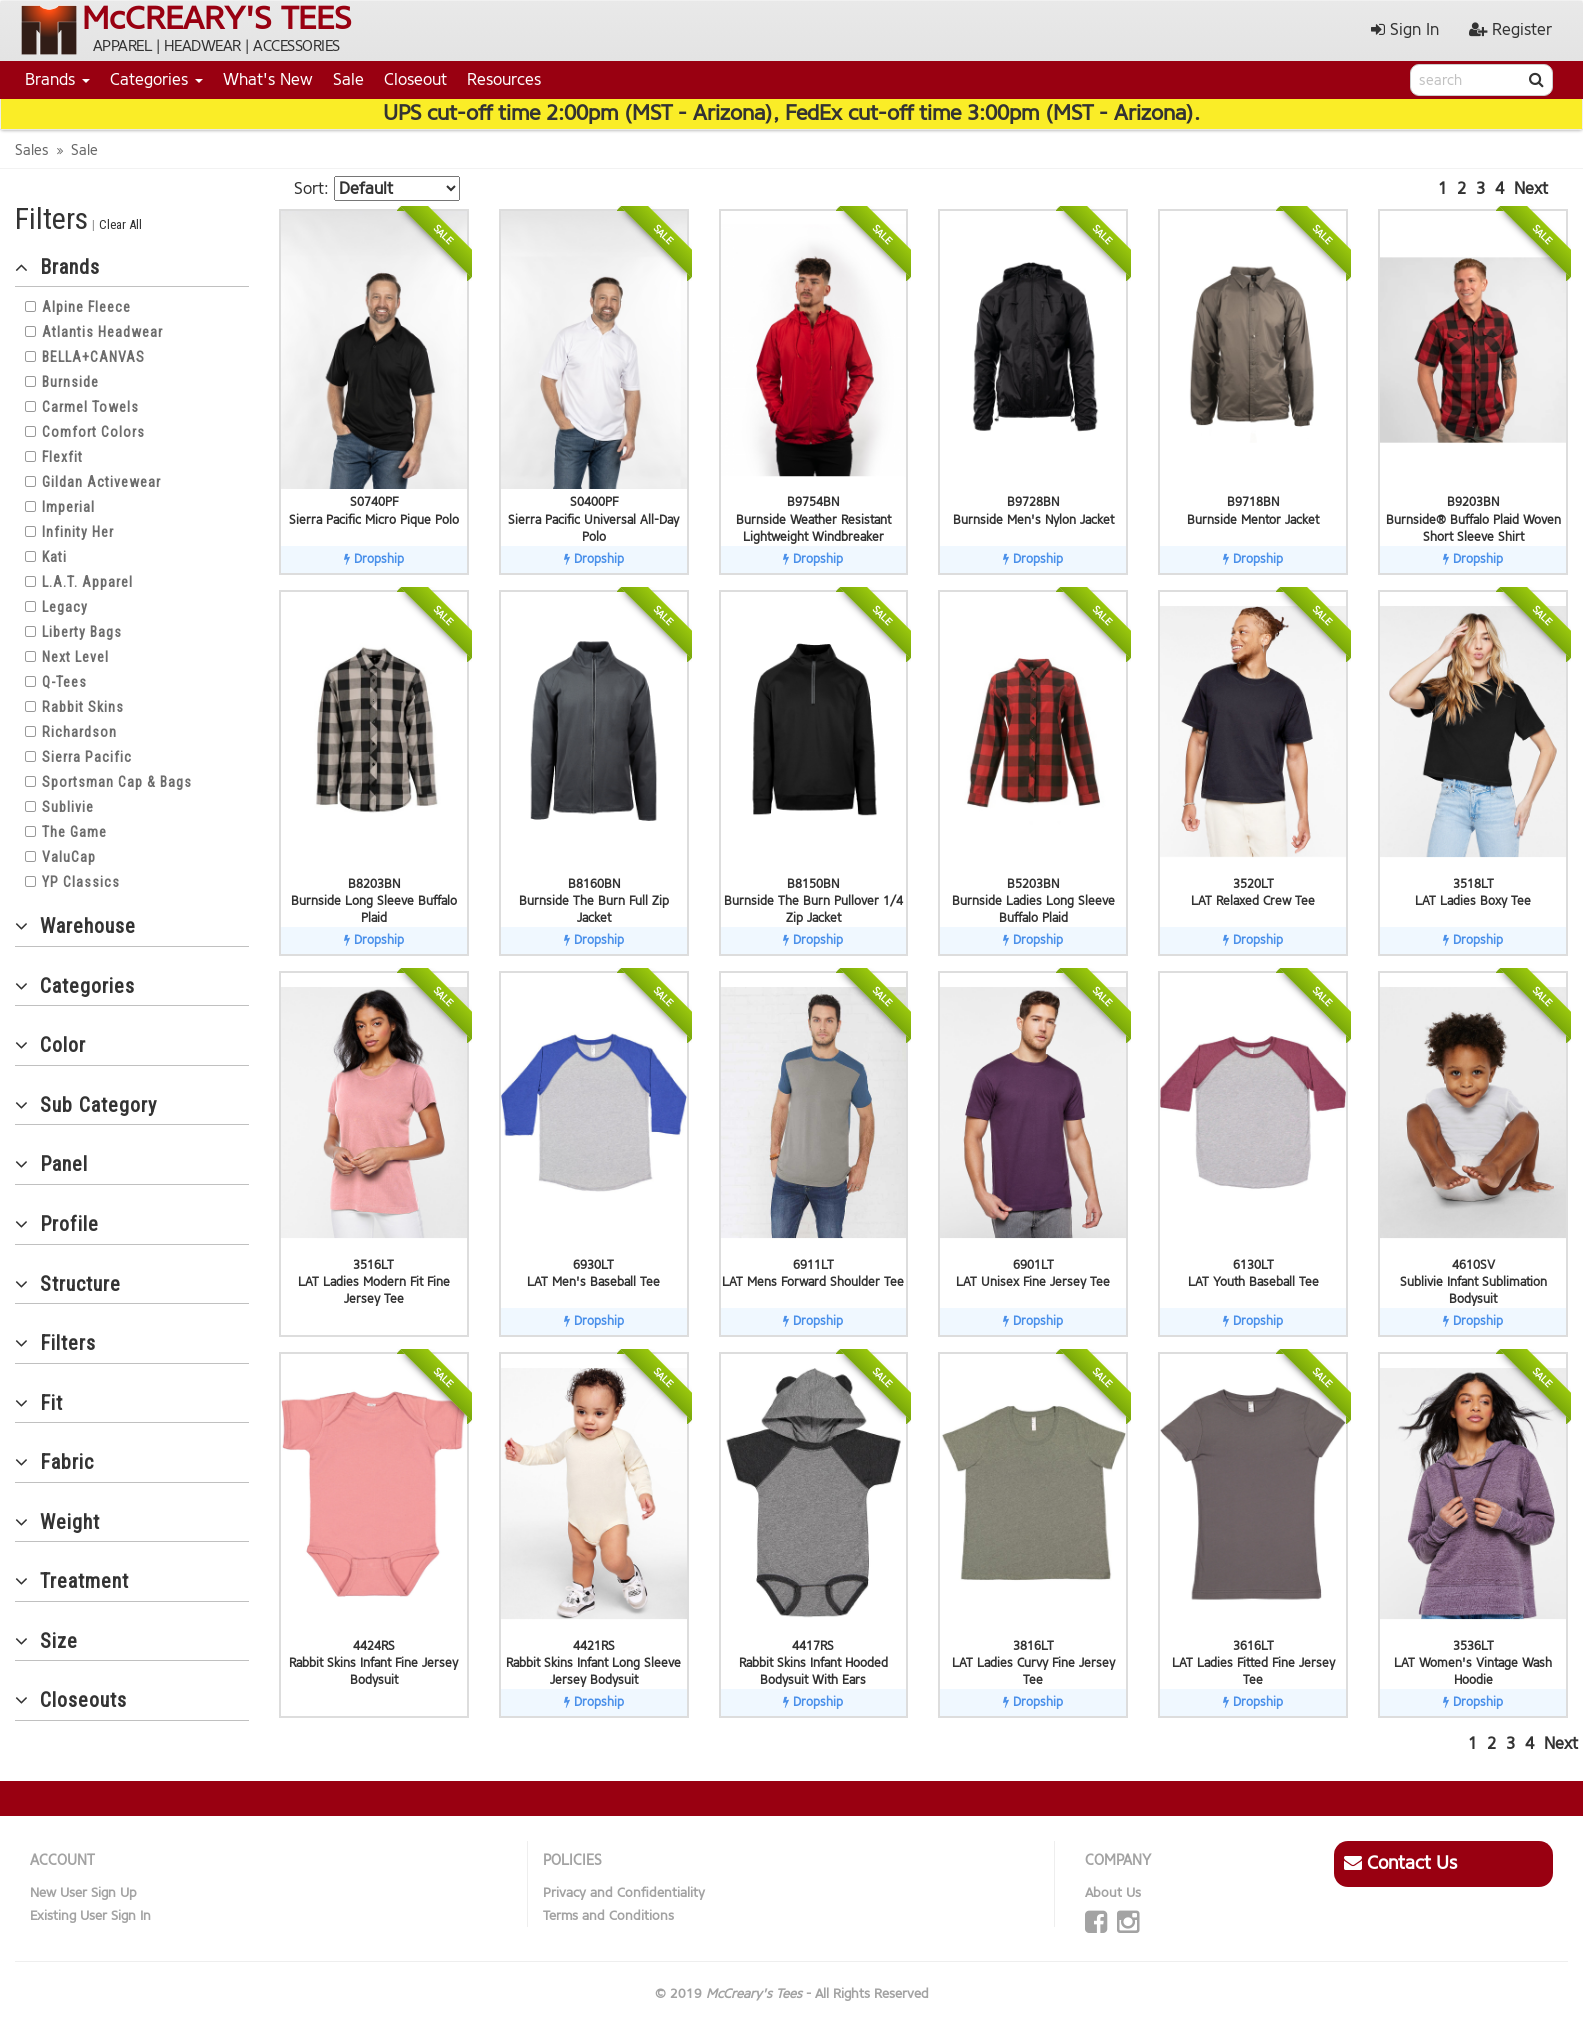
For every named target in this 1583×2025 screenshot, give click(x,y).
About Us (1113, 1892)
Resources (504, 79)
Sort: (311, 188)
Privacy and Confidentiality (624, 1892)
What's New (268, 79)
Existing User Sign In (90, 1915)
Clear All (120, 224)
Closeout (415, 79)
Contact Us (1400, 1863)
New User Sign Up (83, 1892)
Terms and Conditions (608, 1915)
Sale (348, 79)
